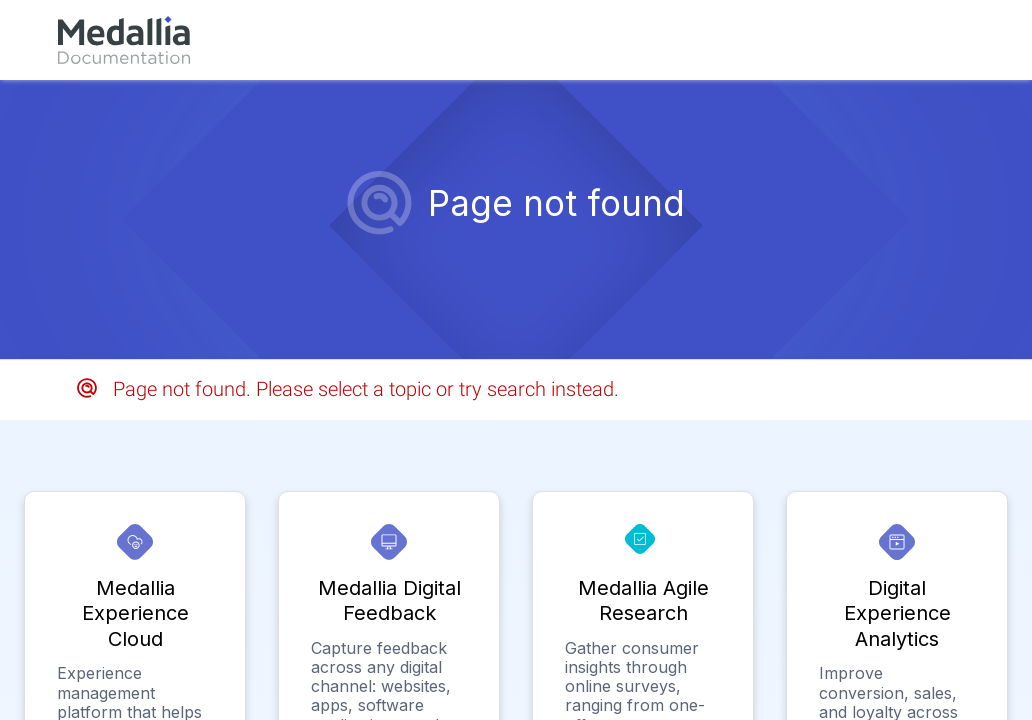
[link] (124, 40)
